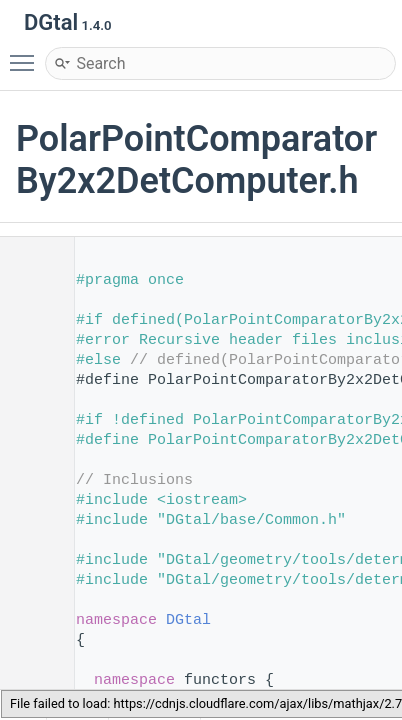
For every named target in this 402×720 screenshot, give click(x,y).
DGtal (188, 620)
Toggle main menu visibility (27, 54)
